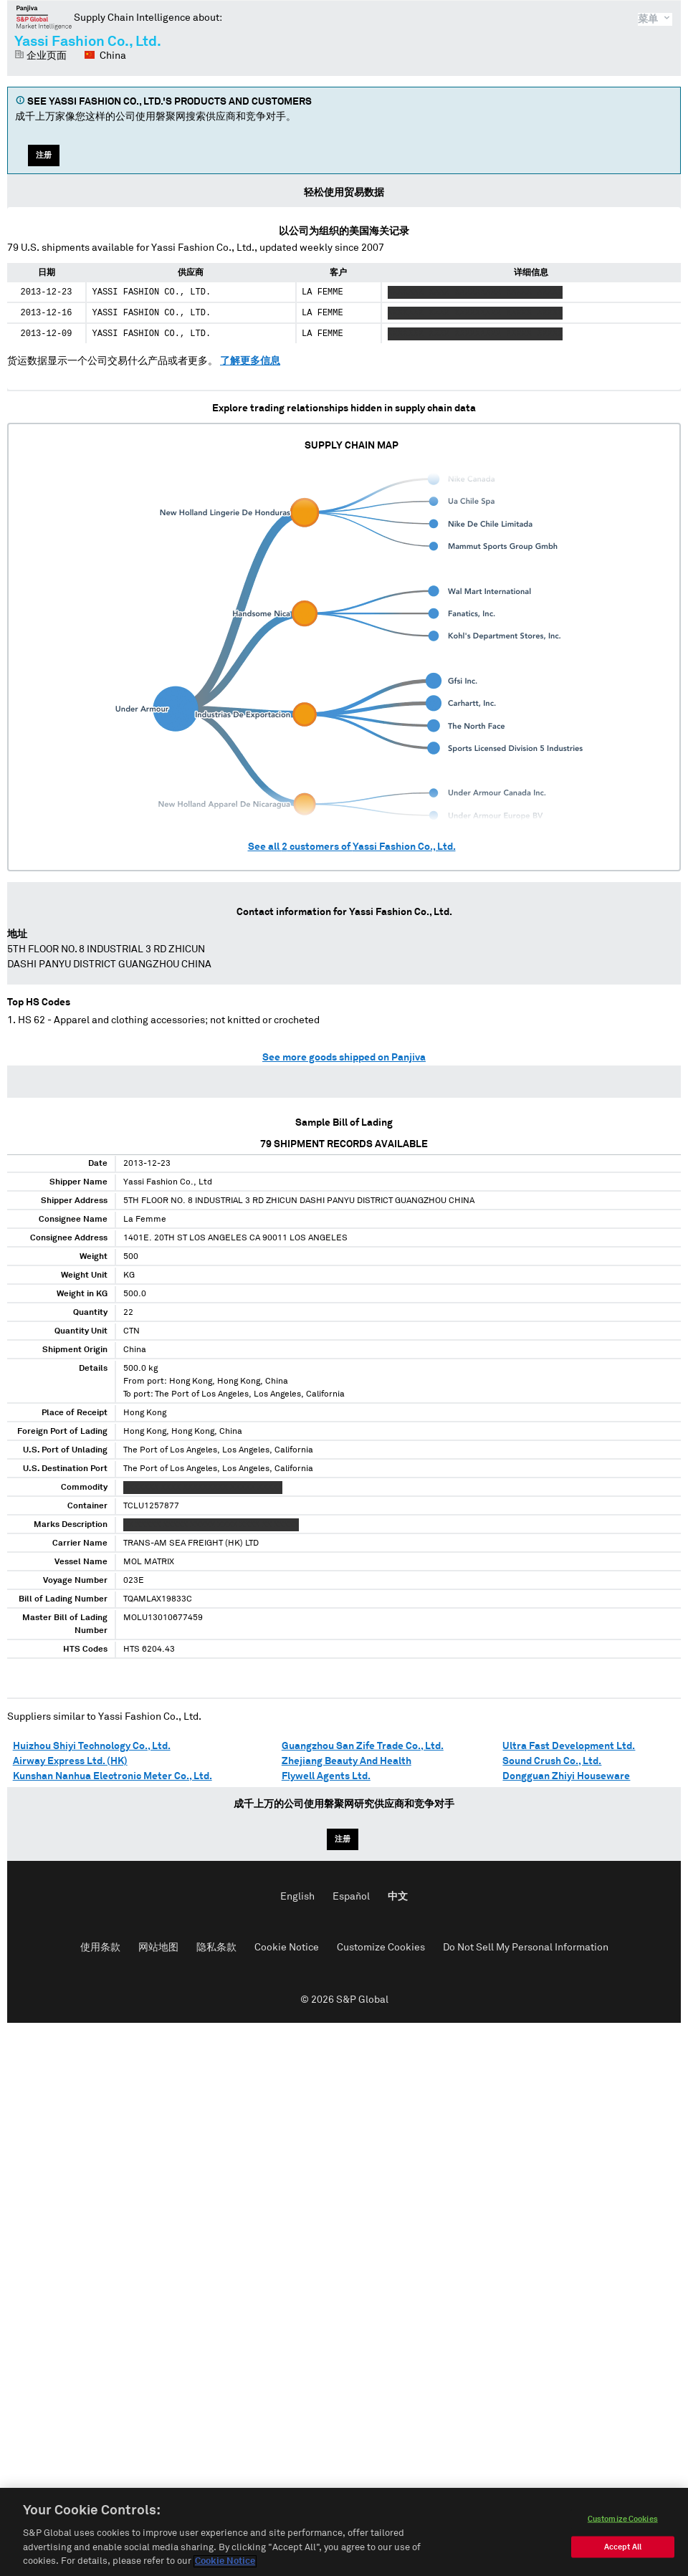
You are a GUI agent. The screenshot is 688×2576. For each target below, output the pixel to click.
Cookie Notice (286, 1948)
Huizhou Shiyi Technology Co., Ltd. (92, 1746)
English (297, 1897)
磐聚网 (44, 17)
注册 (44, 155)
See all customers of (352, 847)
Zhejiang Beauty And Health (346, 1761)
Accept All (622, 2547)
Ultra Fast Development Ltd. (568, 1746)
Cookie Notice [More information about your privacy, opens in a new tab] (225, 2561)
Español (351, 1897)
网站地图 (158, 1948)
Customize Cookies (381, 1948)
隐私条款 (216, 1948)
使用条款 (100, 1948)
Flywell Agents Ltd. (326, 1776)
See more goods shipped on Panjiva (344, 1058)
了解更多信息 (250, 361)
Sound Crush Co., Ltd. (551, 1761)
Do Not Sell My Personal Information (525, 1948)
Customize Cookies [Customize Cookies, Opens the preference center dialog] (623, 2519)
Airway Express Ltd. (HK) (70, 1761)
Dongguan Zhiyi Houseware (566, 1776)
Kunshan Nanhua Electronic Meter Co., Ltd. (112, 1776)
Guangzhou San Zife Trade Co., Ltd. (363, 1746)
